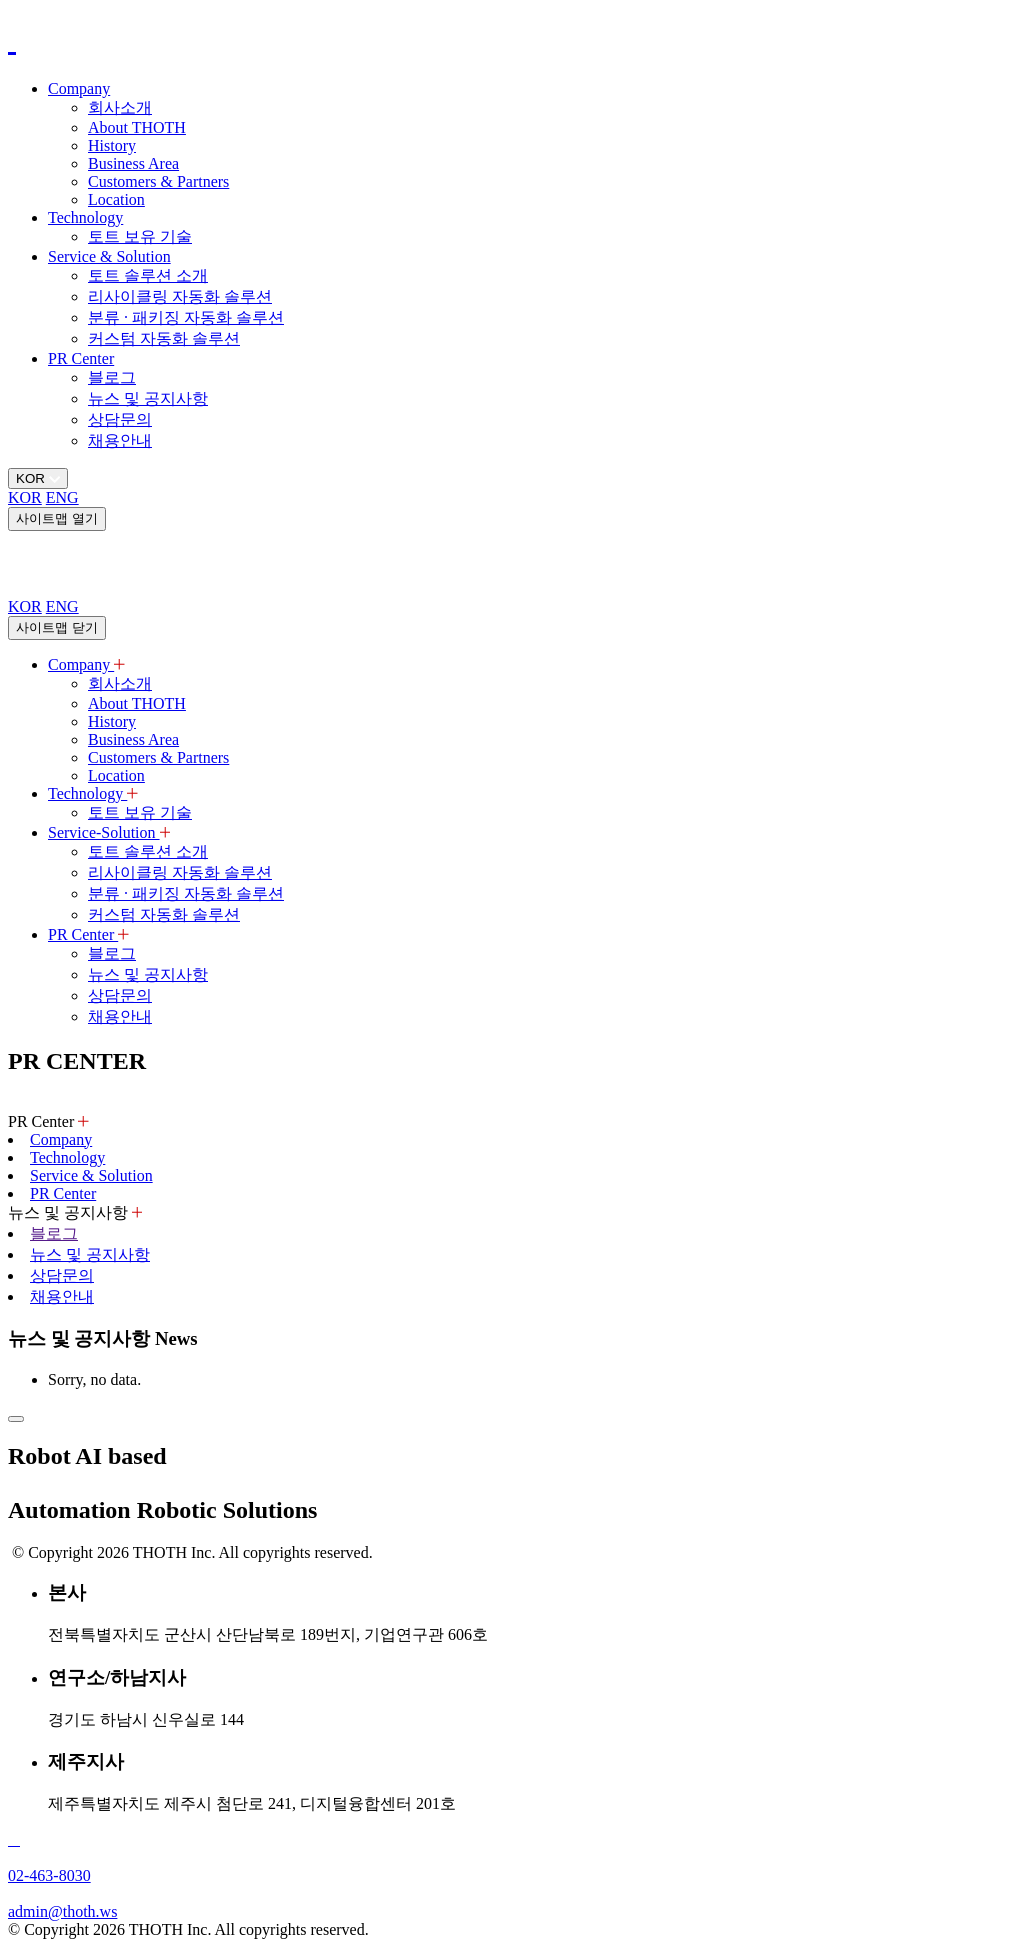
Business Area (133, 163)
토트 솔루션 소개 (148, 275)
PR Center (81, 358)
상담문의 (120, 419)
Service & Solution (109, 256)
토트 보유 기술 (140, 236)
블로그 (112, 377)
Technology (85, 217)
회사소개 (120, 107)
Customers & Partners (158, 181)
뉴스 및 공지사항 (148, 398)
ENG (62, 497)
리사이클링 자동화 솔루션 (180, 296)
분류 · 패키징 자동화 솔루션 (186, 317)
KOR (25, 497)
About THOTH (137, 127)
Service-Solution (109, 832)
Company (79, 88)
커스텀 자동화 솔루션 (164, 338)
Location (116, 199)
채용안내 (120, 440)
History (112, 145)
